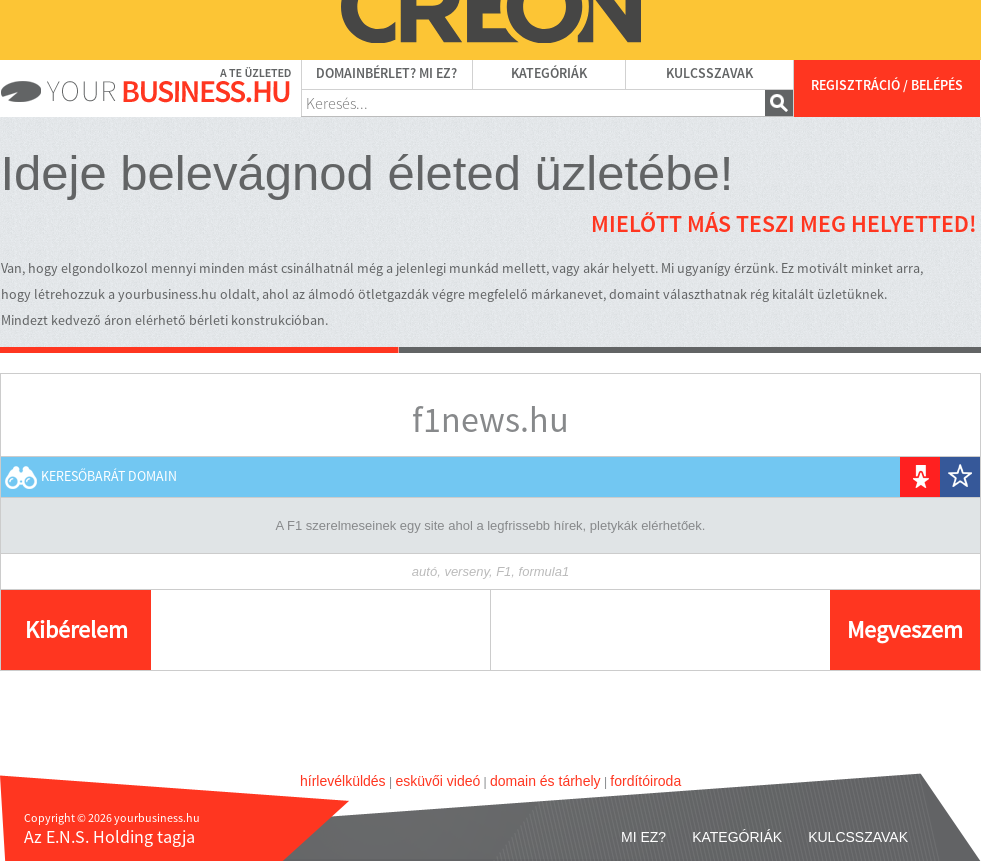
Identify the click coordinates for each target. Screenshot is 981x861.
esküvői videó (437, 781)
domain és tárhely (545, 781)
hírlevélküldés (343, 781)
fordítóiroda (645, 781)
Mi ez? (643, 837)
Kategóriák (549, 74)
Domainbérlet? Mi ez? (386, 74)
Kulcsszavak (709, 74)
